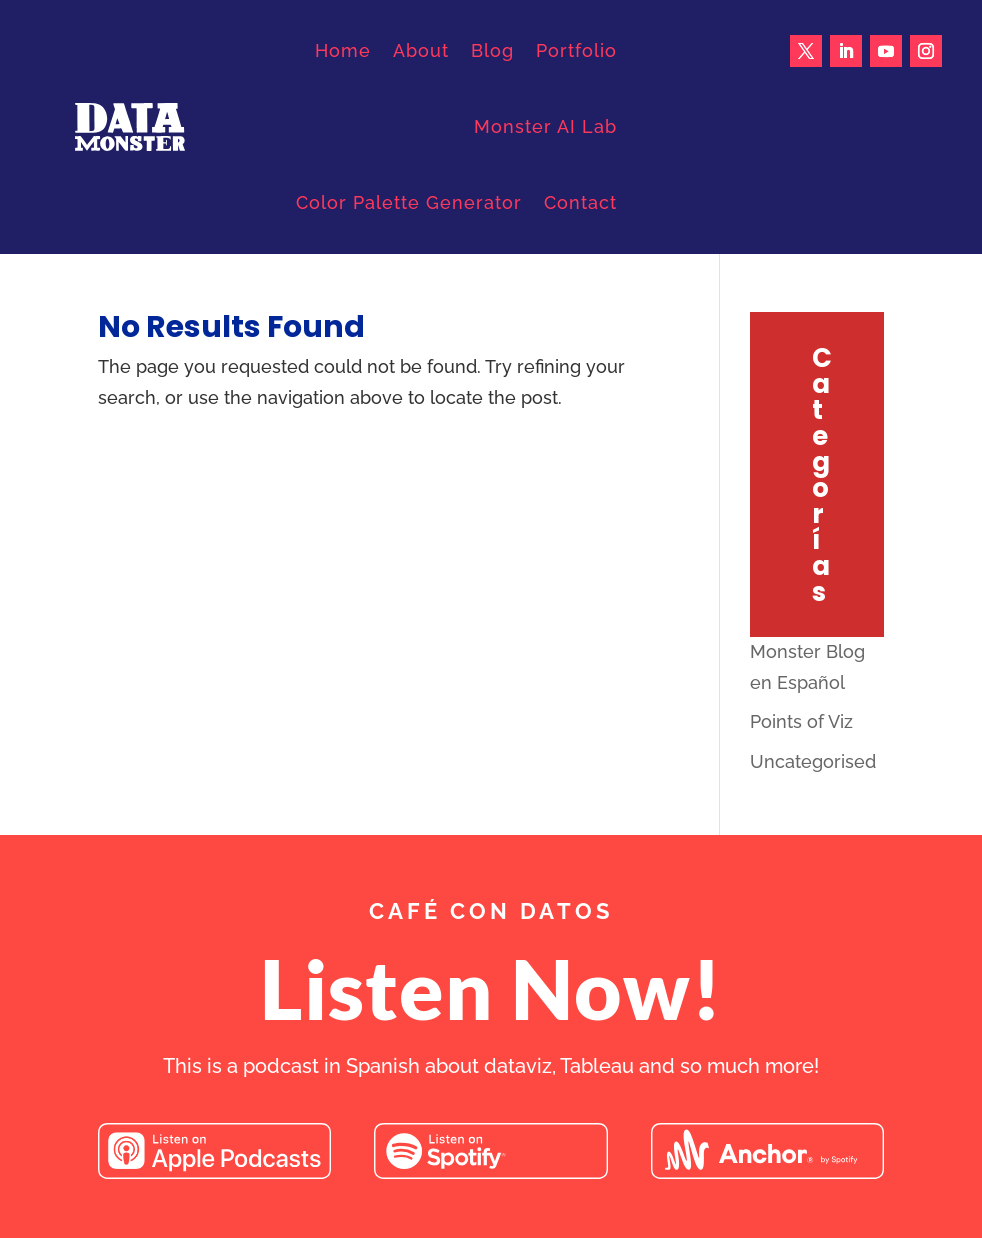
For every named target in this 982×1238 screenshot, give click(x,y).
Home (343, 50)
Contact (580, 202)
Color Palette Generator (409, 202)
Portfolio (576, 50)
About (421, 50)
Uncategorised (813, 761)
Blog (492, 50)
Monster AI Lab (545, 126)
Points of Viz (801, 721)
